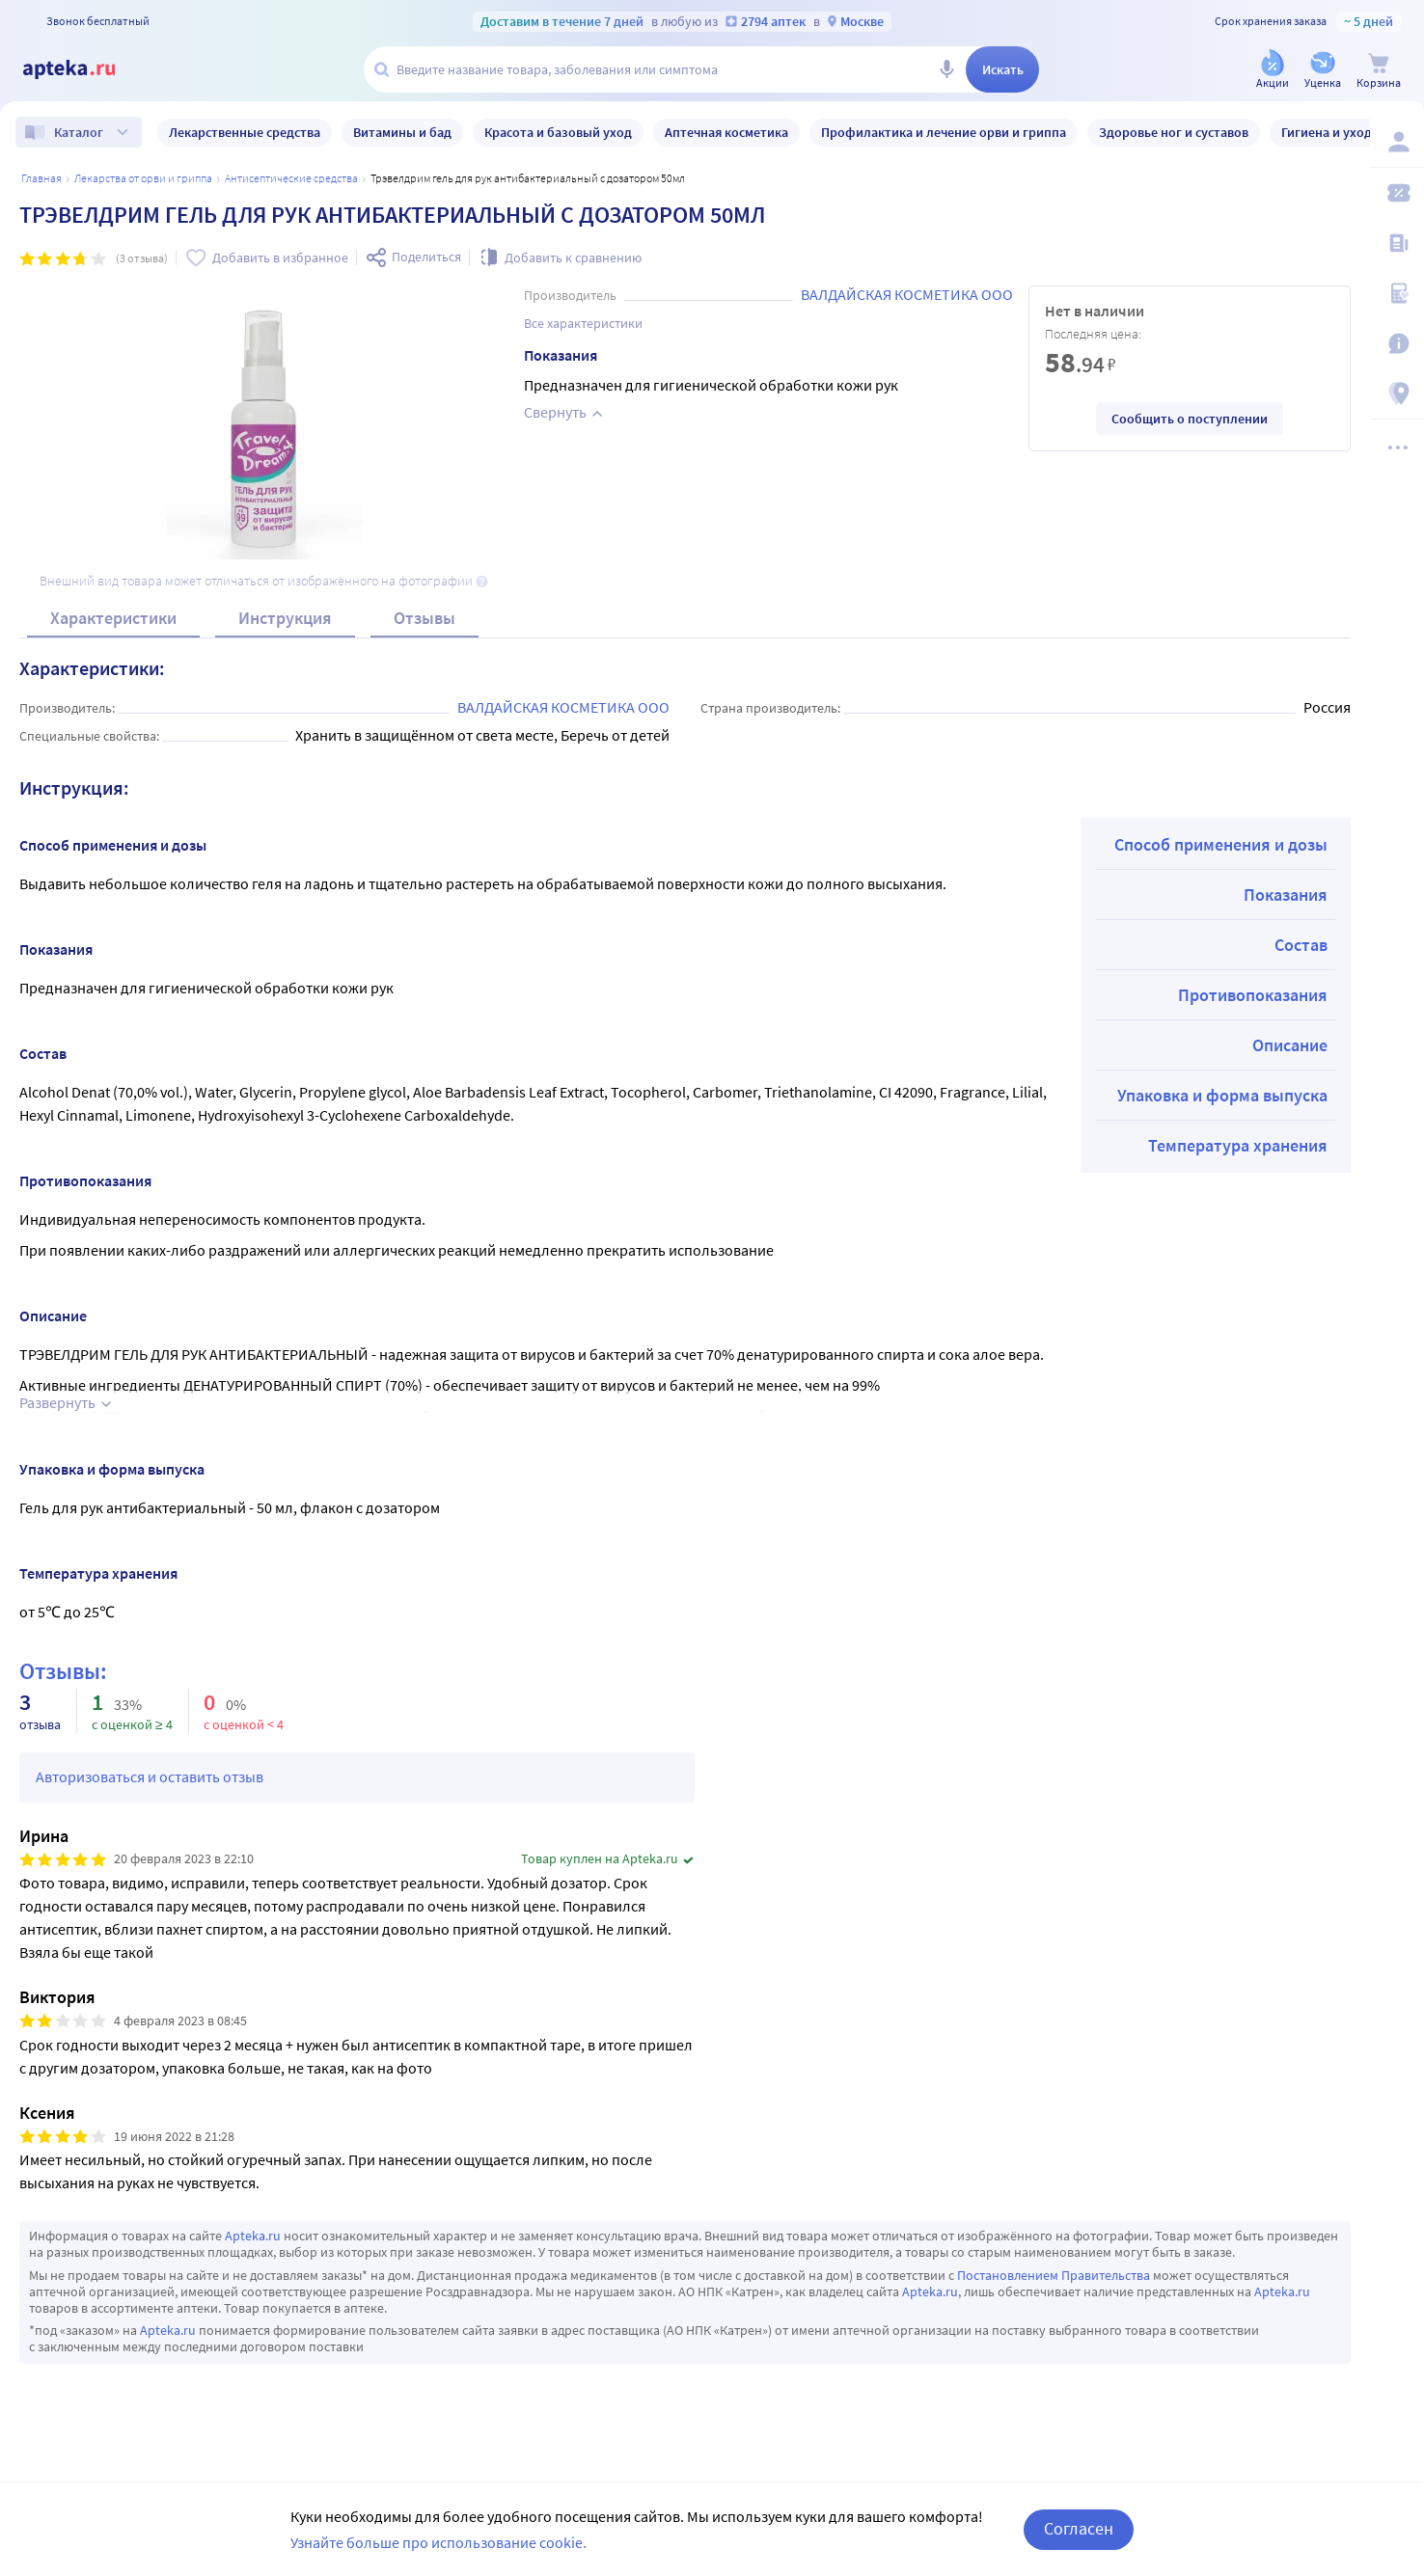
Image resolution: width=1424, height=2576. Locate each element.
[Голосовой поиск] (946, 69)
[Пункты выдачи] (1397, 393)
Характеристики (113, 618)
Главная (41, 178)
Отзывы (424, 618)
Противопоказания (1253, 995)
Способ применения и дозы (1221, 844)
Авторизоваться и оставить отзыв (149, 1776)
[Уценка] (1322, 71)
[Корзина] (1378, 71)
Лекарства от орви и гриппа (143, 178)
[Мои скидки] (1397, 193)
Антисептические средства (291, 178)
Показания (1286, 894)
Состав (1301, 945)
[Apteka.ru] (85, 69)
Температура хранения (1238, 1145)
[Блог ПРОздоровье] (1397, 243)
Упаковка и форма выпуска (1222, 1095)
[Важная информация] (1397, 343)
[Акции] (1272, 71)
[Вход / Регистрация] (1397, 142)
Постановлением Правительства (1053, 2275)
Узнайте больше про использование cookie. (438, 2553)
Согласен (1078, 2541)
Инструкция (285, 618)
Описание (1290, 1045)
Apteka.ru (253, 2235)
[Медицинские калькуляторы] (1397, 293)
